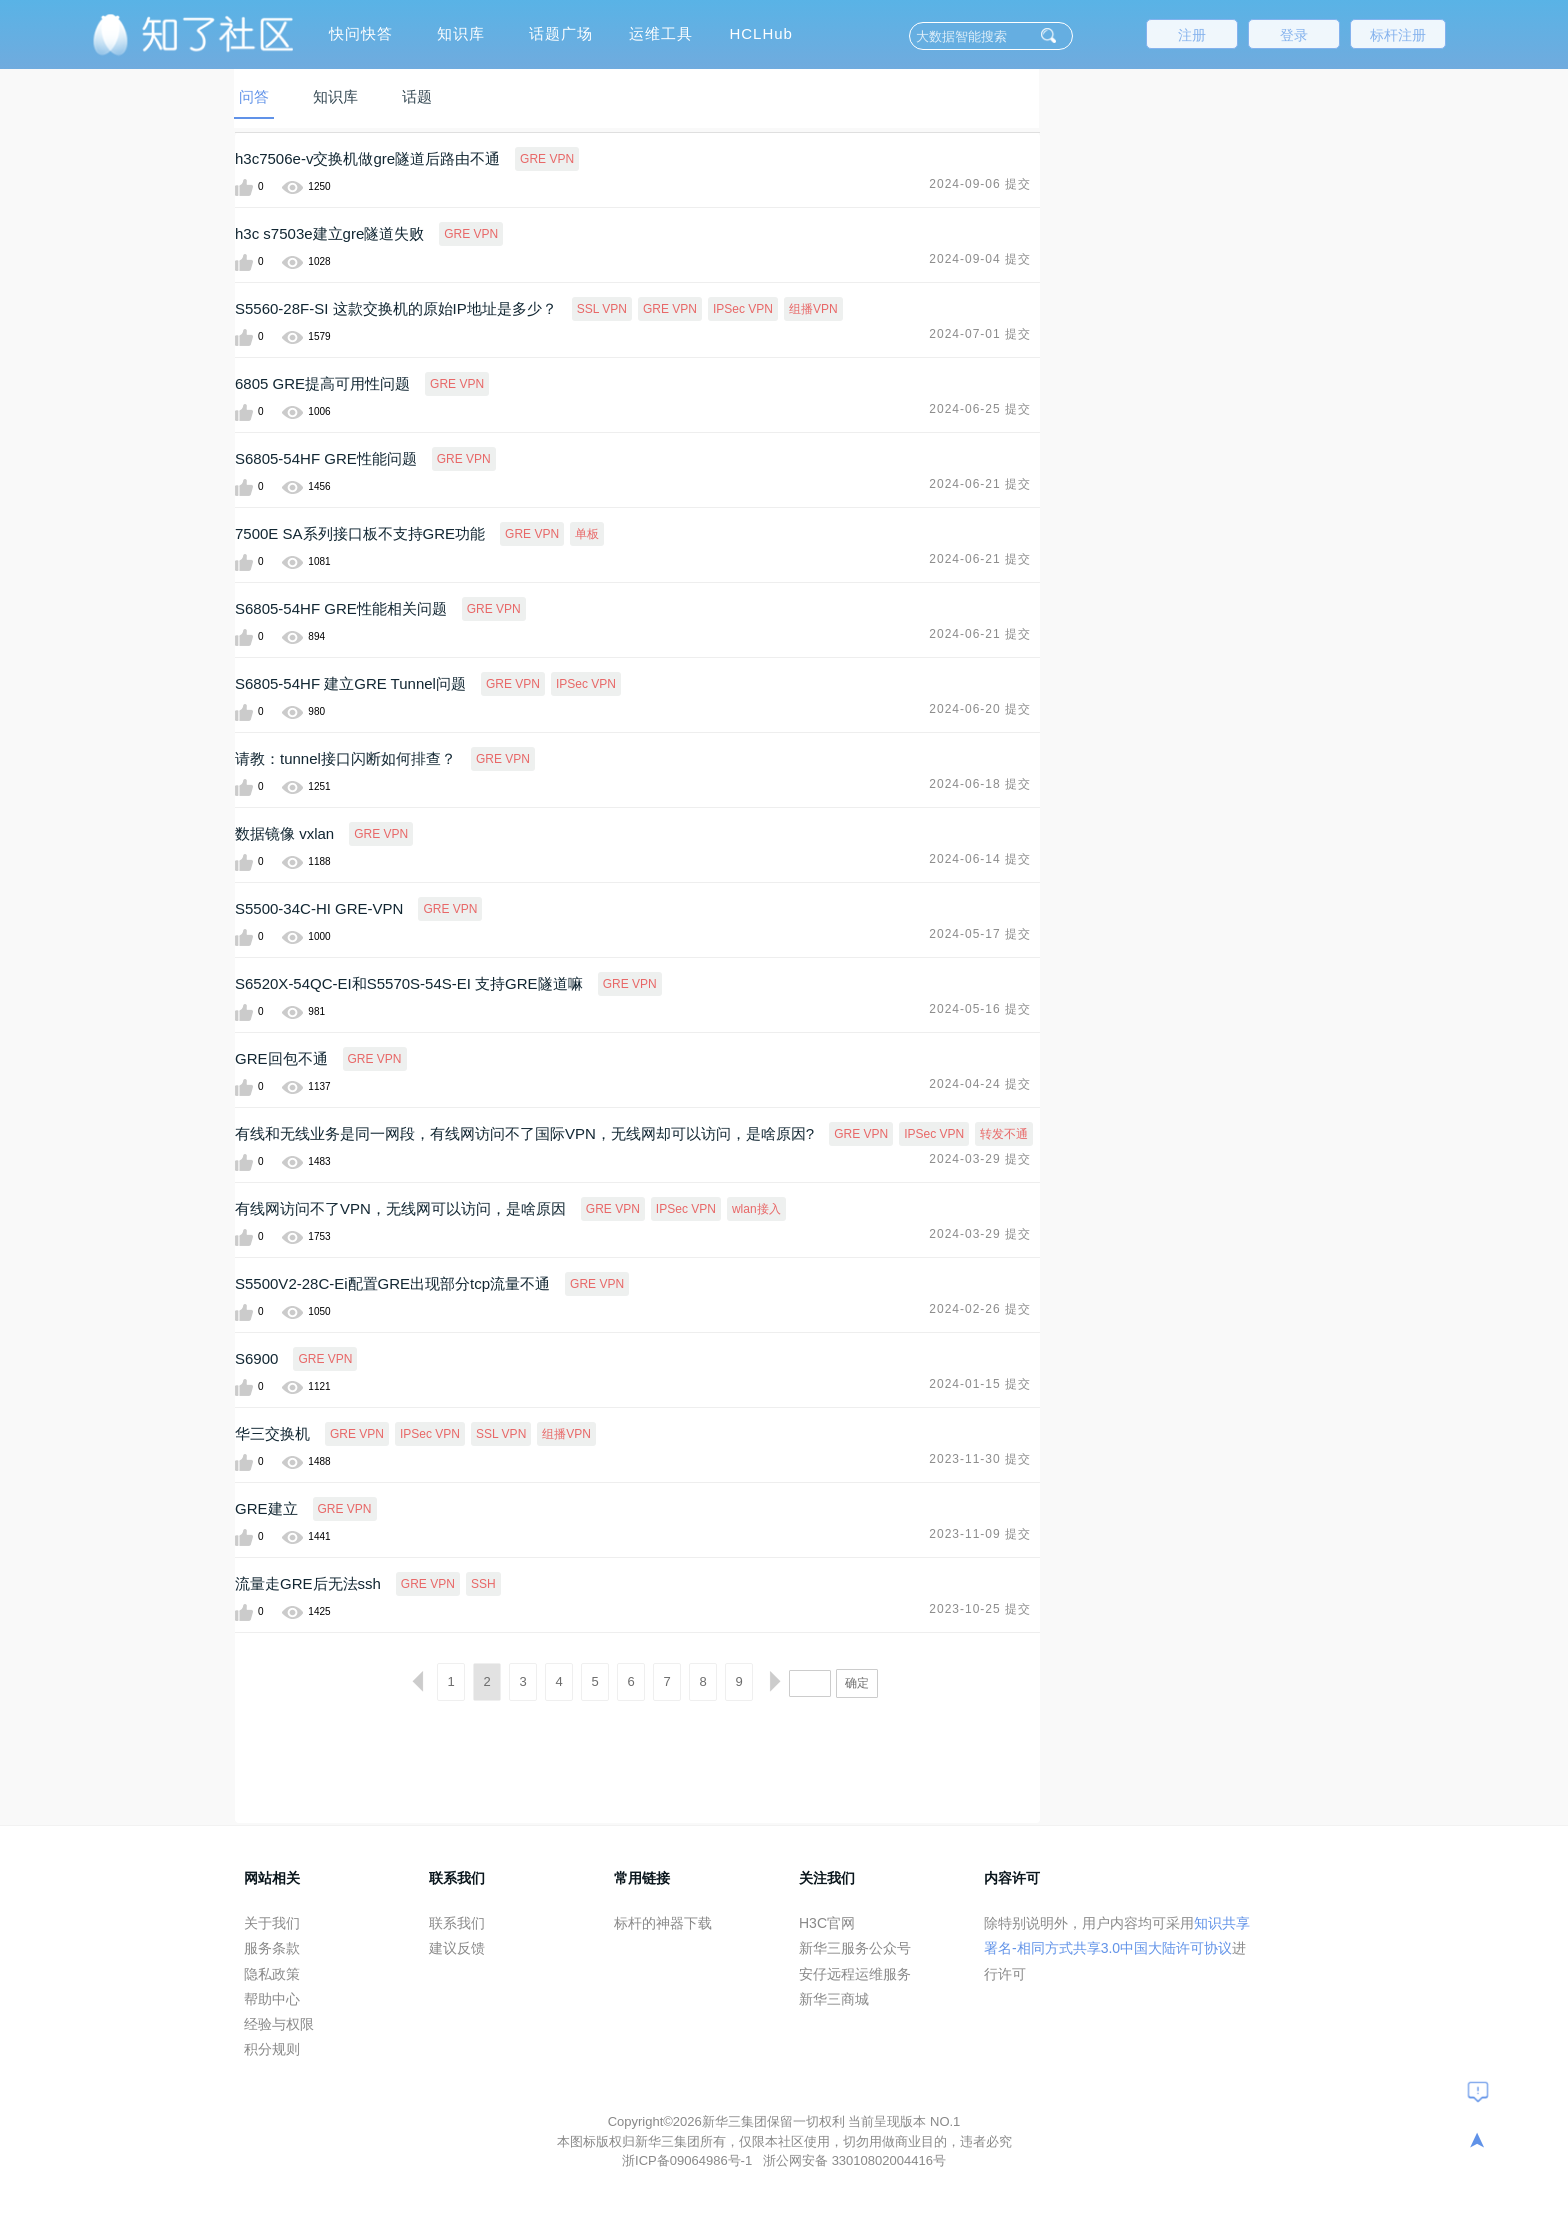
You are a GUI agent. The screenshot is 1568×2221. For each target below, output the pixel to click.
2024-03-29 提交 (980, 1159)
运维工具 (661, 33)
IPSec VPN (743, 309)
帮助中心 (272, 1999)
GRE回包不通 (281, 1058)
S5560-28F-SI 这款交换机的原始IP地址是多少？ (396, 308)
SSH (483, 1584)
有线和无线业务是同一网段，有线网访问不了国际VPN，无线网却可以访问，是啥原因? (524, 1133)
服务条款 (272, 1948)
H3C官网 (827, 1923)
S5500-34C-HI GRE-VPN (319, 908)
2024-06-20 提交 (980, 709)
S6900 (256, 1358)
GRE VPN (547, 159)
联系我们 (457, 1923)
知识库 (461, 33)
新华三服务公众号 (855, 1948)
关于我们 (272, 1923)
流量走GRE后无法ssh (308, 1583)
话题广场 (561, 33)
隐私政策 (272, 1974)
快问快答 (361, 33)
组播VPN (813, 309)
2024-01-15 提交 (980, 1384)
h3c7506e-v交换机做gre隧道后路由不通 (367, 158)
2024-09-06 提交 (980, 184)
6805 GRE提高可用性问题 (322, 383)
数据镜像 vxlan (284, 833)
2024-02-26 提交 (980, 1309)
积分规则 (272, 2049)
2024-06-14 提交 (980, 859)
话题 (417, 96)
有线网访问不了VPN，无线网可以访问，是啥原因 (400, 1208)
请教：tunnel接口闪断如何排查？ (345, 758)
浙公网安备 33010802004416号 (854, 2160)
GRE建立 (266, 1508)
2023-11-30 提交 (980, 1459)
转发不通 (1004, 1134)
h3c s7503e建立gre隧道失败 (329, 233)
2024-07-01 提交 (980, 334)
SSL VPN (602, 309)
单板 (587, 534)
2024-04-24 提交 (980, 1084)
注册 (1192, 35)
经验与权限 (279, 2024)
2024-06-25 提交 (980, 409)
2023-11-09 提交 (980, 1534)
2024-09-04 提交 (980, 259)
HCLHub (761, 33)
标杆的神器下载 (663, 1923)
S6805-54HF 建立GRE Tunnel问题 (350, 683)
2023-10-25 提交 (980, 1609)
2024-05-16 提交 (980, 1009)
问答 (254, 96)
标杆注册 (1398, 35)
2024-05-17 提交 (980, 934)
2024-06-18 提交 (980, 784)
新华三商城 (834, 1999)
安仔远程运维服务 (855, 1974)
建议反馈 (457, 1948)
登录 (1294, 35)
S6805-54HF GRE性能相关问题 (341, 608)
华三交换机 (272, 1433)
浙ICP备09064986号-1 (689, 2160)
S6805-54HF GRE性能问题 (326, 458)
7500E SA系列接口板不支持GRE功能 (360, 533)
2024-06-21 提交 (980, 484)
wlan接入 (756, 1209)
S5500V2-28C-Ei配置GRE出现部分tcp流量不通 (392, 1283)
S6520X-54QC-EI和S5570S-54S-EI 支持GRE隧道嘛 (409, 983)
